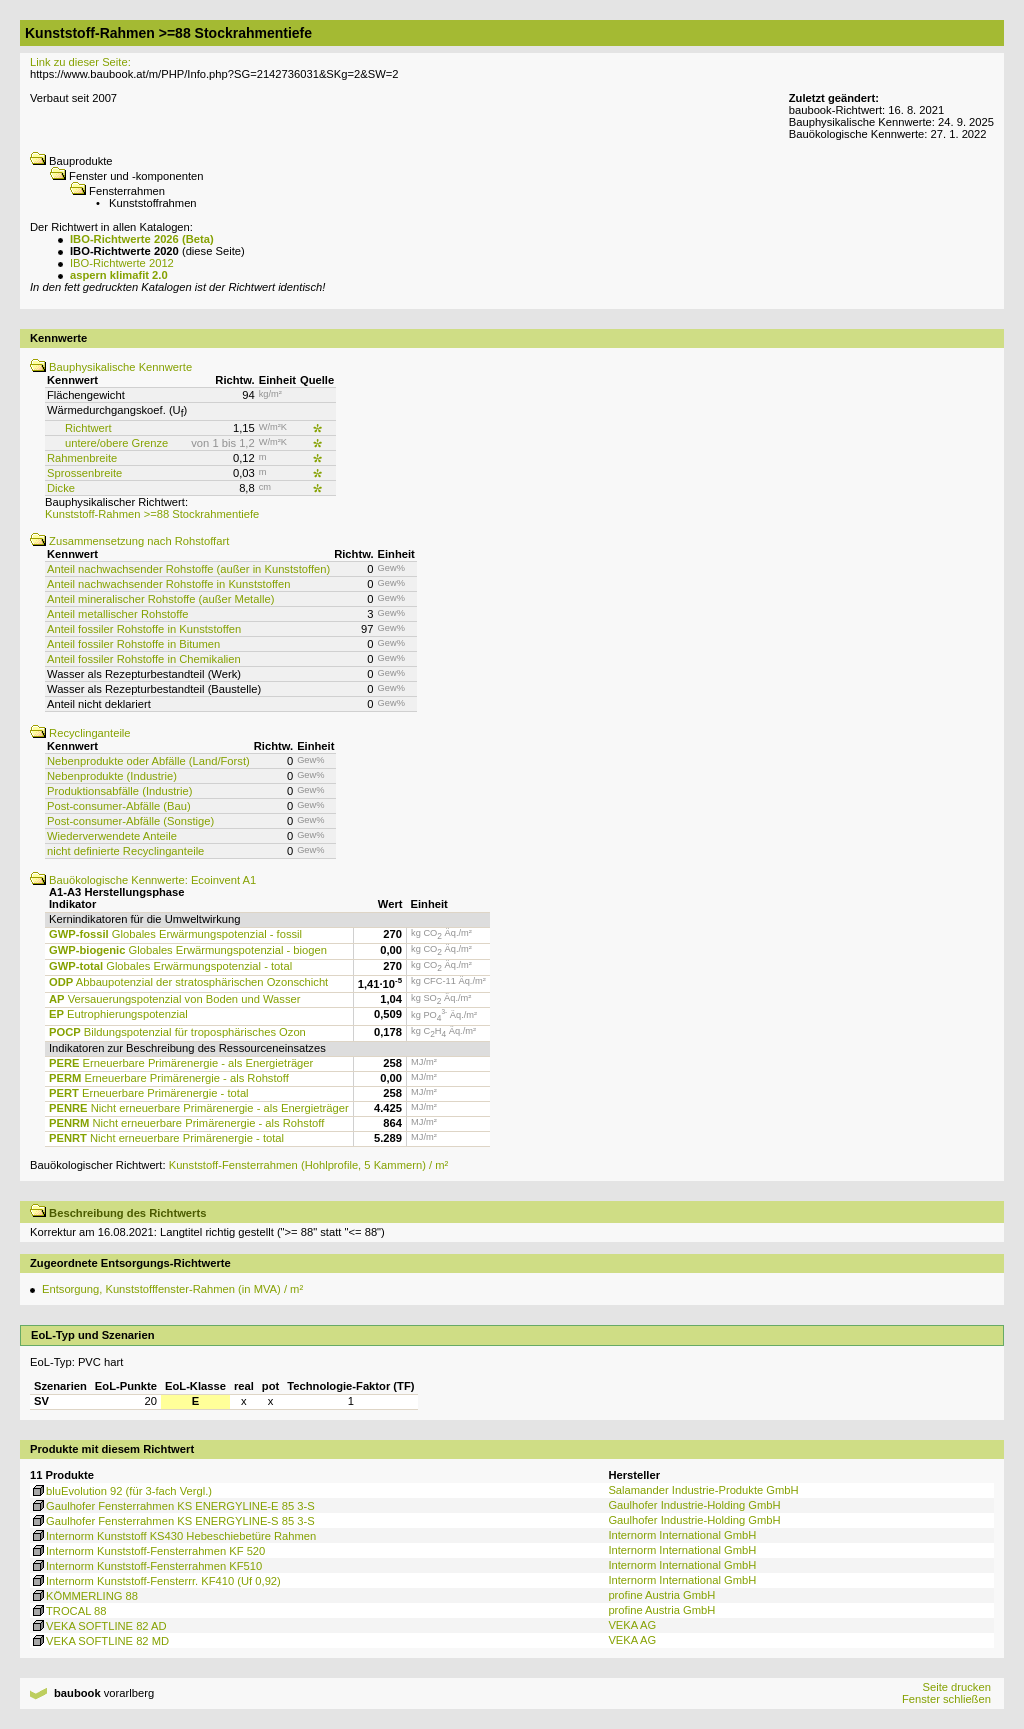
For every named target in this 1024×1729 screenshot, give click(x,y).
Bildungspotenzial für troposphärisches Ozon (177, 1032)
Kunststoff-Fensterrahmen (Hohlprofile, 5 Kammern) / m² (309, 1165)
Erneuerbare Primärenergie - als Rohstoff (169, 1078)
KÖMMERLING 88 (84, 1596)
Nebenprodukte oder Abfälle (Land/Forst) (148, 761)
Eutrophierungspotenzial (118, 1014)
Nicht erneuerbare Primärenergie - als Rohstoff (186, 1123)
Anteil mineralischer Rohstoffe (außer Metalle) (160, 599)
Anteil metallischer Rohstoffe (118, 614)
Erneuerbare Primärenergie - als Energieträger (181, 1063)
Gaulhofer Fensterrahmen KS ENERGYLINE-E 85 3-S (172, 1506)
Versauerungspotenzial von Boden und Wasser (174, 999)
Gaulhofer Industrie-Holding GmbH (694, 1505)
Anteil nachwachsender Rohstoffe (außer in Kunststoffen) (188, 569)
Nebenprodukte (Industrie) (112, 776)
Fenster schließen (946, 1699)
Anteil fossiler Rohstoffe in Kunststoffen (144, 629)
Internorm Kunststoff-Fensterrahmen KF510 (146, 1566)
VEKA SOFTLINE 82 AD (98, 1626)
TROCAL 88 (68, 1611)
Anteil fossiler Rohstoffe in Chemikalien (144, 659)
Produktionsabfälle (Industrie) (120, 791)
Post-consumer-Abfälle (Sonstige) (130, 821)
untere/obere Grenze (116, 443)
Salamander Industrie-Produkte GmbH (703, 1490)
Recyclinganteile (80, 733)
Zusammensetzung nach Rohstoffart (129, 541)
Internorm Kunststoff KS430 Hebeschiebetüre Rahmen (173, 1536)
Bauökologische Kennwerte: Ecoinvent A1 (143, 880)
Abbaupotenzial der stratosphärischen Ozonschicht (188, 982)
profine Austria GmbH (661, 1595)
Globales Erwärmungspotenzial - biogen (188, 950)
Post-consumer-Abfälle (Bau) (119, 806)
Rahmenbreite (82, 458)
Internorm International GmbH (682, 1535)
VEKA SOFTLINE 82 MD (99, 1641)
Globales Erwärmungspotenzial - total (170, 966)
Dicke (61, 488)
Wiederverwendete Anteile (112, 836)
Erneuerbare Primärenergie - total (149, 1093)
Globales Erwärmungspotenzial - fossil (175, 934)
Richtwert (88, 428)
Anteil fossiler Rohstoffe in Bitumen (133, 644)
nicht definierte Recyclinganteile (125, 851)
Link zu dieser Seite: (80, 62)
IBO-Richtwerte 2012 (122, 263)
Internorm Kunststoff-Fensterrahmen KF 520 (147, 1551)
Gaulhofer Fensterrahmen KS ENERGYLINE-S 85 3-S (172, 1521)
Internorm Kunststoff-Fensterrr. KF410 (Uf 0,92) (155, 1581)
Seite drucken (956, 1687)
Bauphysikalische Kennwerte (111, 367)
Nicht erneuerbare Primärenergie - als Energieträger (199, 1108)
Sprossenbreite (84, 473)
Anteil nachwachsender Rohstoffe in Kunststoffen (168, 584)
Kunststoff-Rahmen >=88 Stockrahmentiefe (152, 514)
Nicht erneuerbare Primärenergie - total (166, 1138)
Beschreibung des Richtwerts (118, 1213)
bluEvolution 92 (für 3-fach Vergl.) (121, 1491)
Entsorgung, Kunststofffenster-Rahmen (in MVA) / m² (172, 1289)
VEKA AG (632, 1625)
